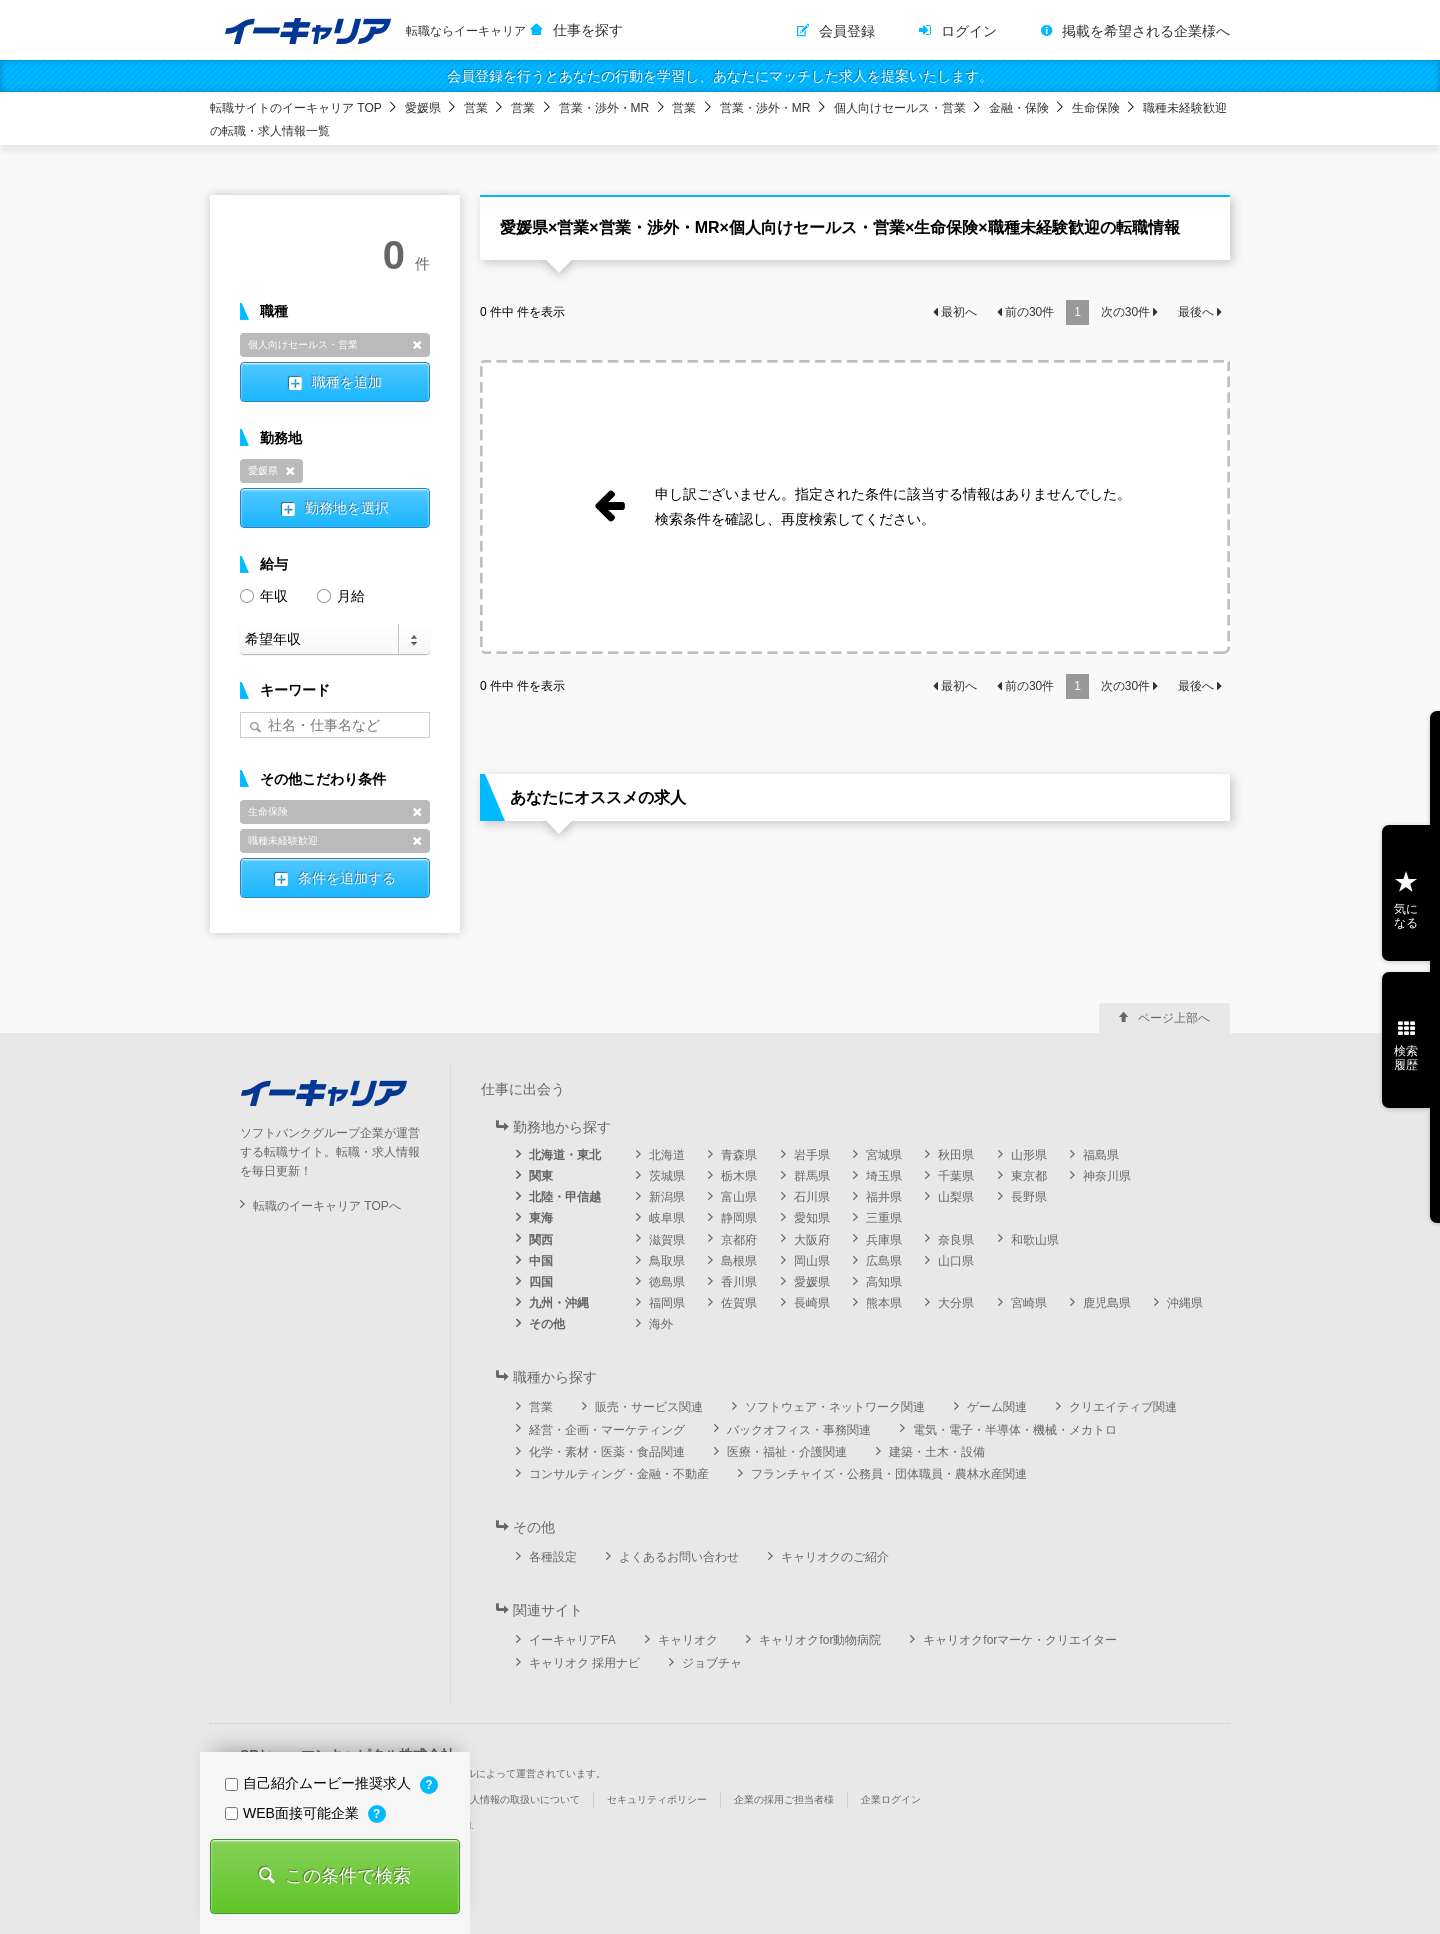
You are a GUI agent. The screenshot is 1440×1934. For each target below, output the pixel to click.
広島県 (884, 1261)
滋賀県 (667, 1240)
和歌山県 (1035, 1240)
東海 (541, 1218)
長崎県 (812, 1303)
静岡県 (739, 1218)
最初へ (959, 312)
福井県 (884, 1197)
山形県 (1029, 1155)
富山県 (739, 1197)
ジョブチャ (712, 1663)
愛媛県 (423, 108)
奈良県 (956, 1240)
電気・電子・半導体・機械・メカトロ (1015, 1430)
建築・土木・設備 (937, 1452)
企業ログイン (891, 1799)
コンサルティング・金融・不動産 (619, 1474)
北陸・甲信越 (565, 1197)
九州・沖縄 (559, 1303)
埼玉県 (884, 1176)
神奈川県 (1107, 1176)
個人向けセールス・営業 (900, 108)
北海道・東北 (565, 1155)
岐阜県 (667, 1218)
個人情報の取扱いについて (520, 1799)
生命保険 (1096, 108)
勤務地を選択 (347, 508)
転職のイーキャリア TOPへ (327, 1206)
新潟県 (667, 1197)
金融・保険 (1019, 108)
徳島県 (667, 1282)
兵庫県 (884, 1240)
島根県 (739, 1261)
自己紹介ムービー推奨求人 (320, 1783)
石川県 (812, 1197)
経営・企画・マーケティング (607, 1430)
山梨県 (956, 1197)
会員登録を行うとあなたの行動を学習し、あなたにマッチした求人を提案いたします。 (720, 76)
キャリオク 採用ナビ (584, 1663)
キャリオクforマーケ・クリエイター (1020, 1640)
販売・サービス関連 (649, 1407)
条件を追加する (347, 878)
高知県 (884, 1282)
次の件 (1125, 312)
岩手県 (812, 1155)
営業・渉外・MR (604, 108)
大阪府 (812, 1240)
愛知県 (812, 1218)
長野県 (1029, 1197)
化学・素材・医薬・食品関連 (607, 1452)
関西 (541, 1240)
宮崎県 (1029, 1303)
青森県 (739, 1155)
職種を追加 (347, 382)
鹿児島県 (1107, 1303)
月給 (341, 594)
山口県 (956, 1261)
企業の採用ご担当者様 (784, 1799)
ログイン (969, 31)
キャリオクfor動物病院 (820, 1640)
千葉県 (956, 1176)
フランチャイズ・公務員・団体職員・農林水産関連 (889, 1474)
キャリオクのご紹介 (835, 1557)
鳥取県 (667, 1261)
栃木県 (739, 1176)
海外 (661, 1324)
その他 (547, 1324)
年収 (264, 594)
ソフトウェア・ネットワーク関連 (835, 1407)
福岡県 (667, 1303)
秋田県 (956, 1155)
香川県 (739, 1282)
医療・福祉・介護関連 (787, 1452)
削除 (417, 345)
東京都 (1029, 1176)
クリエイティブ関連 (1123, 1407)
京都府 (739, 1240)
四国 (541, 1282)
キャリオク (688, 1640)
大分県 (956, 1303)
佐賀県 (739, 1303)
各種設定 (553, 1557)
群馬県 (812, 1176)
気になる (1406, 916)
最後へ (1196, 312)
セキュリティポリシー (657, 1799)
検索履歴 (1406, 1058)
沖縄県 (1185, 1303)
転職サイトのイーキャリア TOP (296, 108)
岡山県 (812, 1261)
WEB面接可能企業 (294, 1813)
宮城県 (884, 1155)
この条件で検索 (348, 1876)
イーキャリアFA (572, 1640)
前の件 (1029, 312)
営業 (476, 108)
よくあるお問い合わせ (679, 1557)
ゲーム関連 (997, 1407)
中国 (541, 1261)
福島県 (1101, 1155)
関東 (541, 1176)
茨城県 (667, 1176)
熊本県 (884, 1303)
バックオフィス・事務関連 (799, 1430)
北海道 (667, 1155)
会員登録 (847, 31)
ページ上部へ (1174, 1018)
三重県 (884, 1218)
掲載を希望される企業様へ (1146, 31)
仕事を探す (588, 30)
